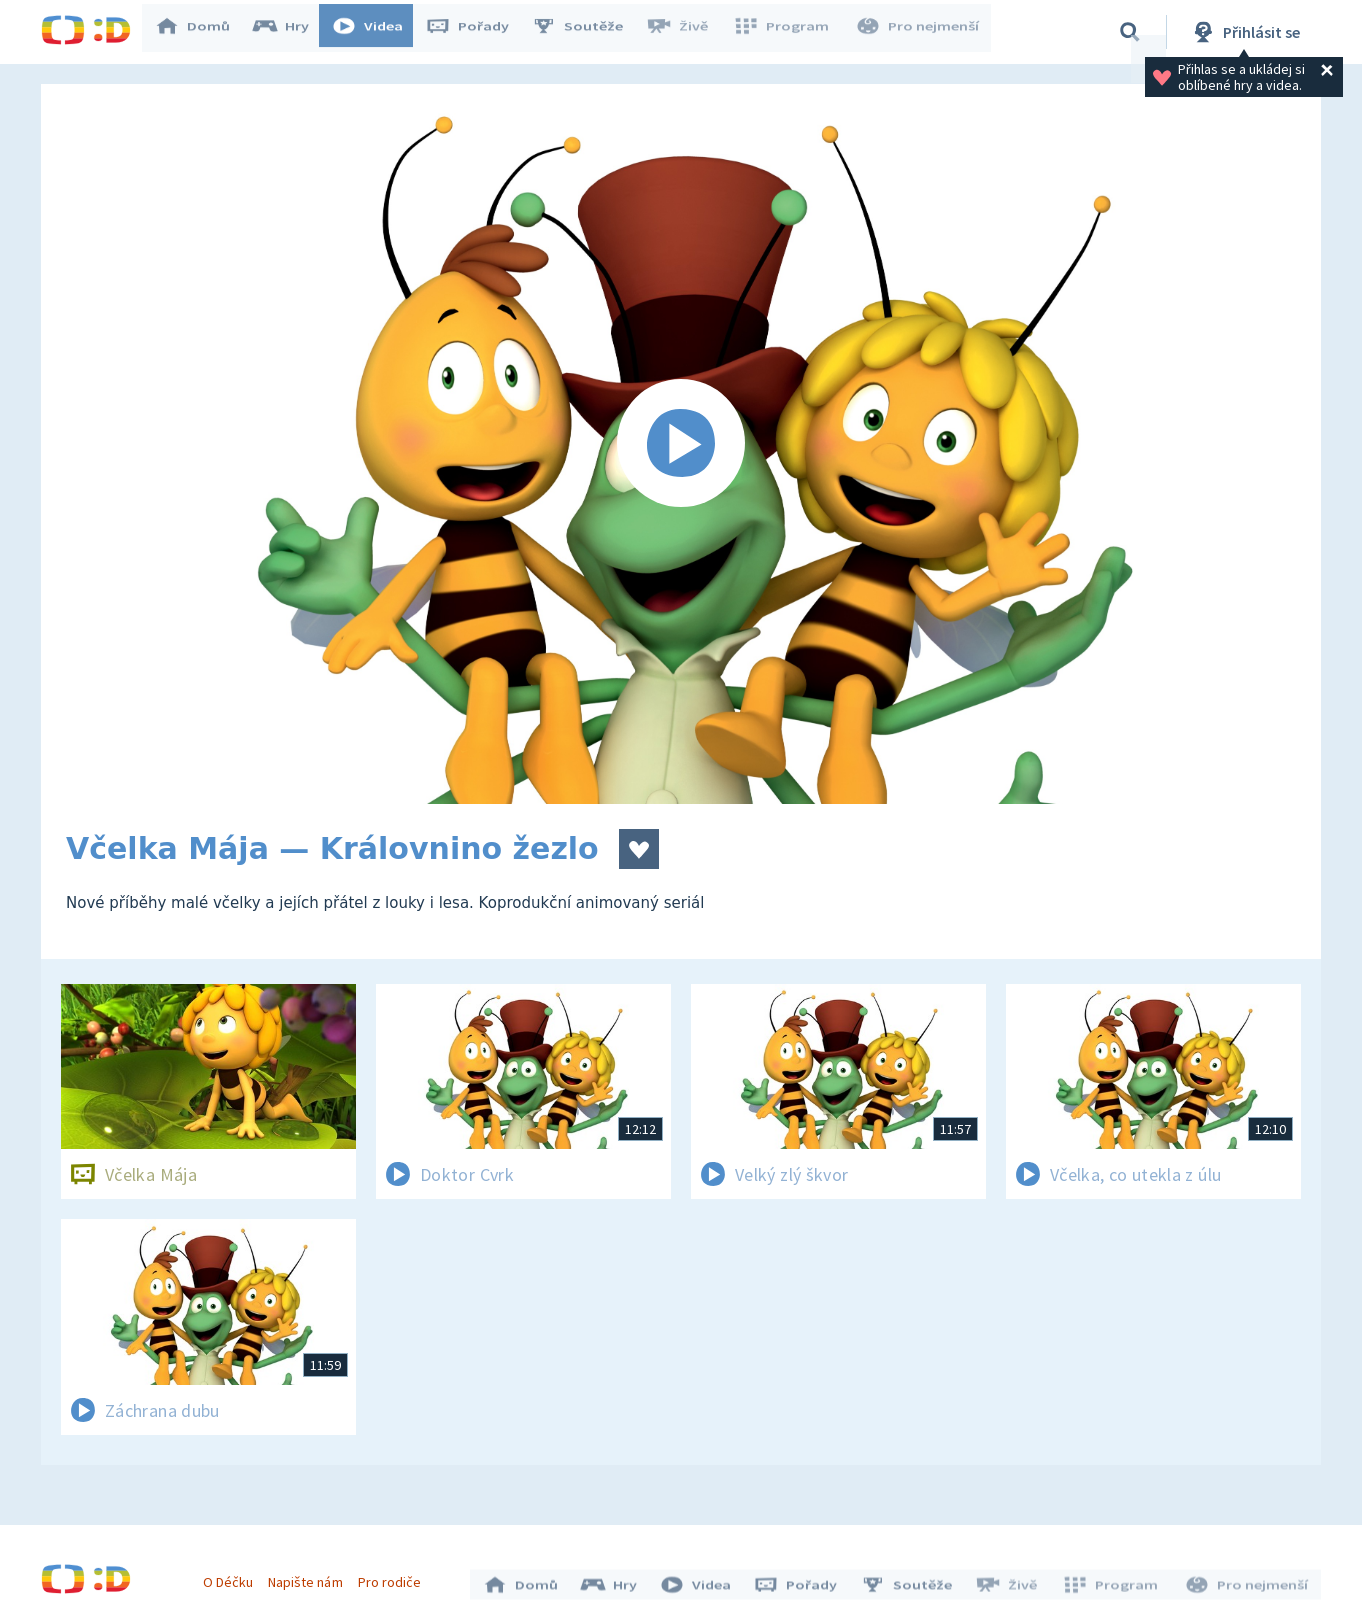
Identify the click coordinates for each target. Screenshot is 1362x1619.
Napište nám (310, 1577)
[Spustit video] (681, 444)
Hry (290, 32)
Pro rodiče (394, 1577)
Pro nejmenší (919, 32)
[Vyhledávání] (1130, 32)
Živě (686, 32)
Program (787, 32)
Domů (202, 32)
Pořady (477, 32)
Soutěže (587, 32)
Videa (377, 32)
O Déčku (233, 1577)
